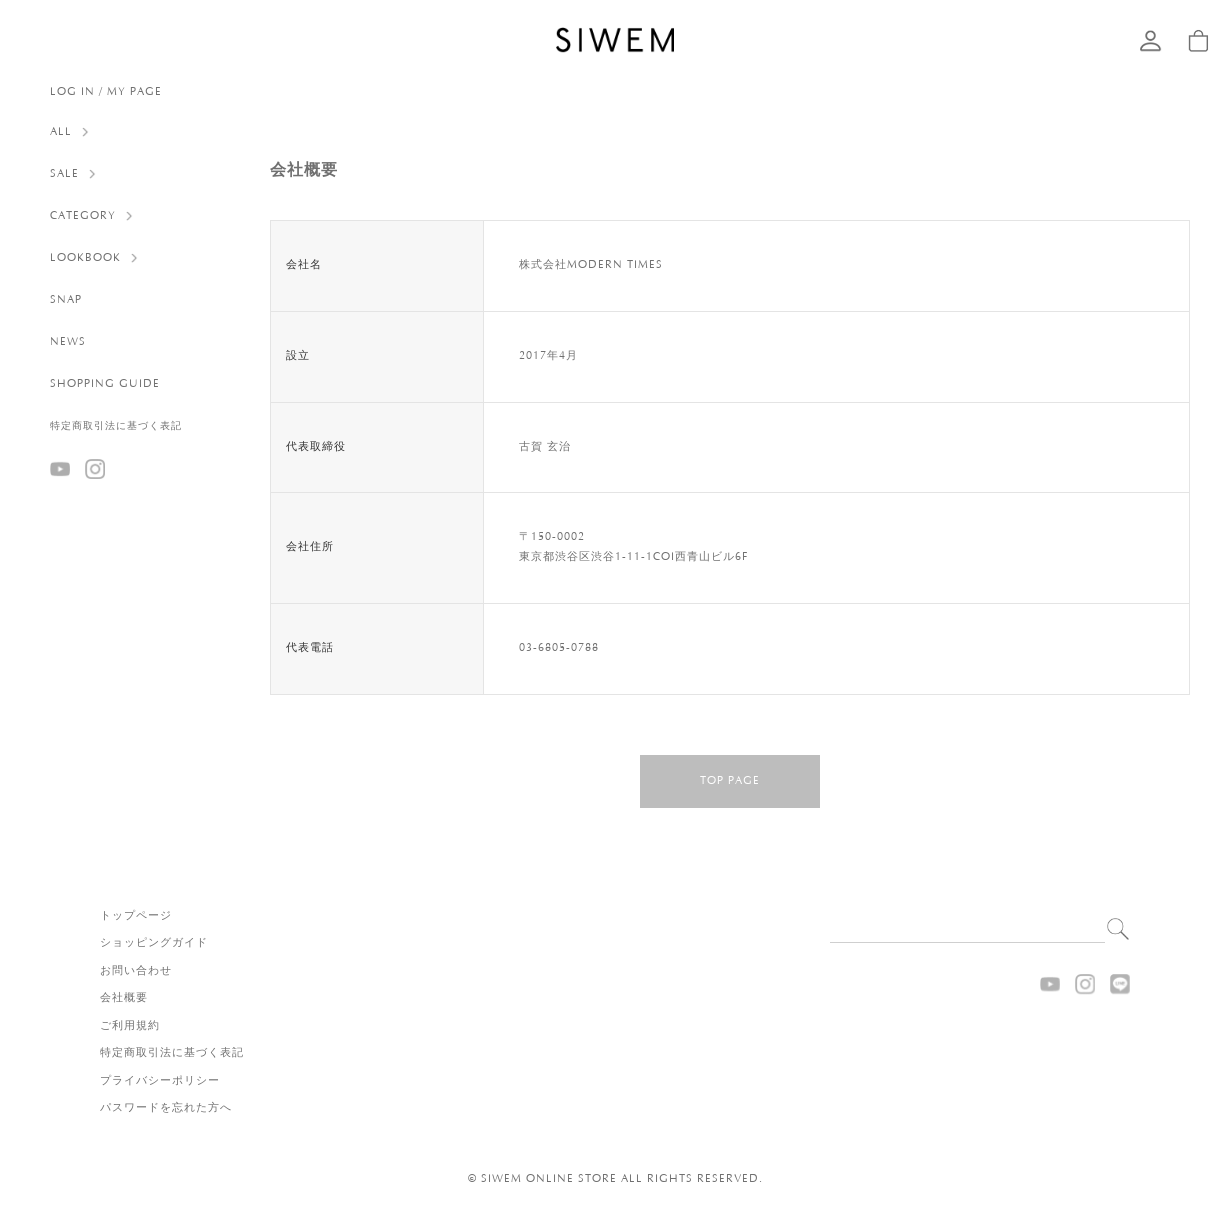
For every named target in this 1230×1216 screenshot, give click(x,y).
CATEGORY (83, 216)
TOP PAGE (730, 781)
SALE (64, 174)
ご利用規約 (130, 1026)
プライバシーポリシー (160, 1081)
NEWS (68, 342)
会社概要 (124, 998)
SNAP (66, 300)
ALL (61, 132)
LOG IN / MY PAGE (106, 92)
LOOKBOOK (85, 258)
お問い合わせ (136, 971)
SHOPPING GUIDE (105, 384)
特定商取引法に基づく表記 (116, 426)
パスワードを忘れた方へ (166, 1108)
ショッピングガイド (154, 943)
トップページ (136, 916)
